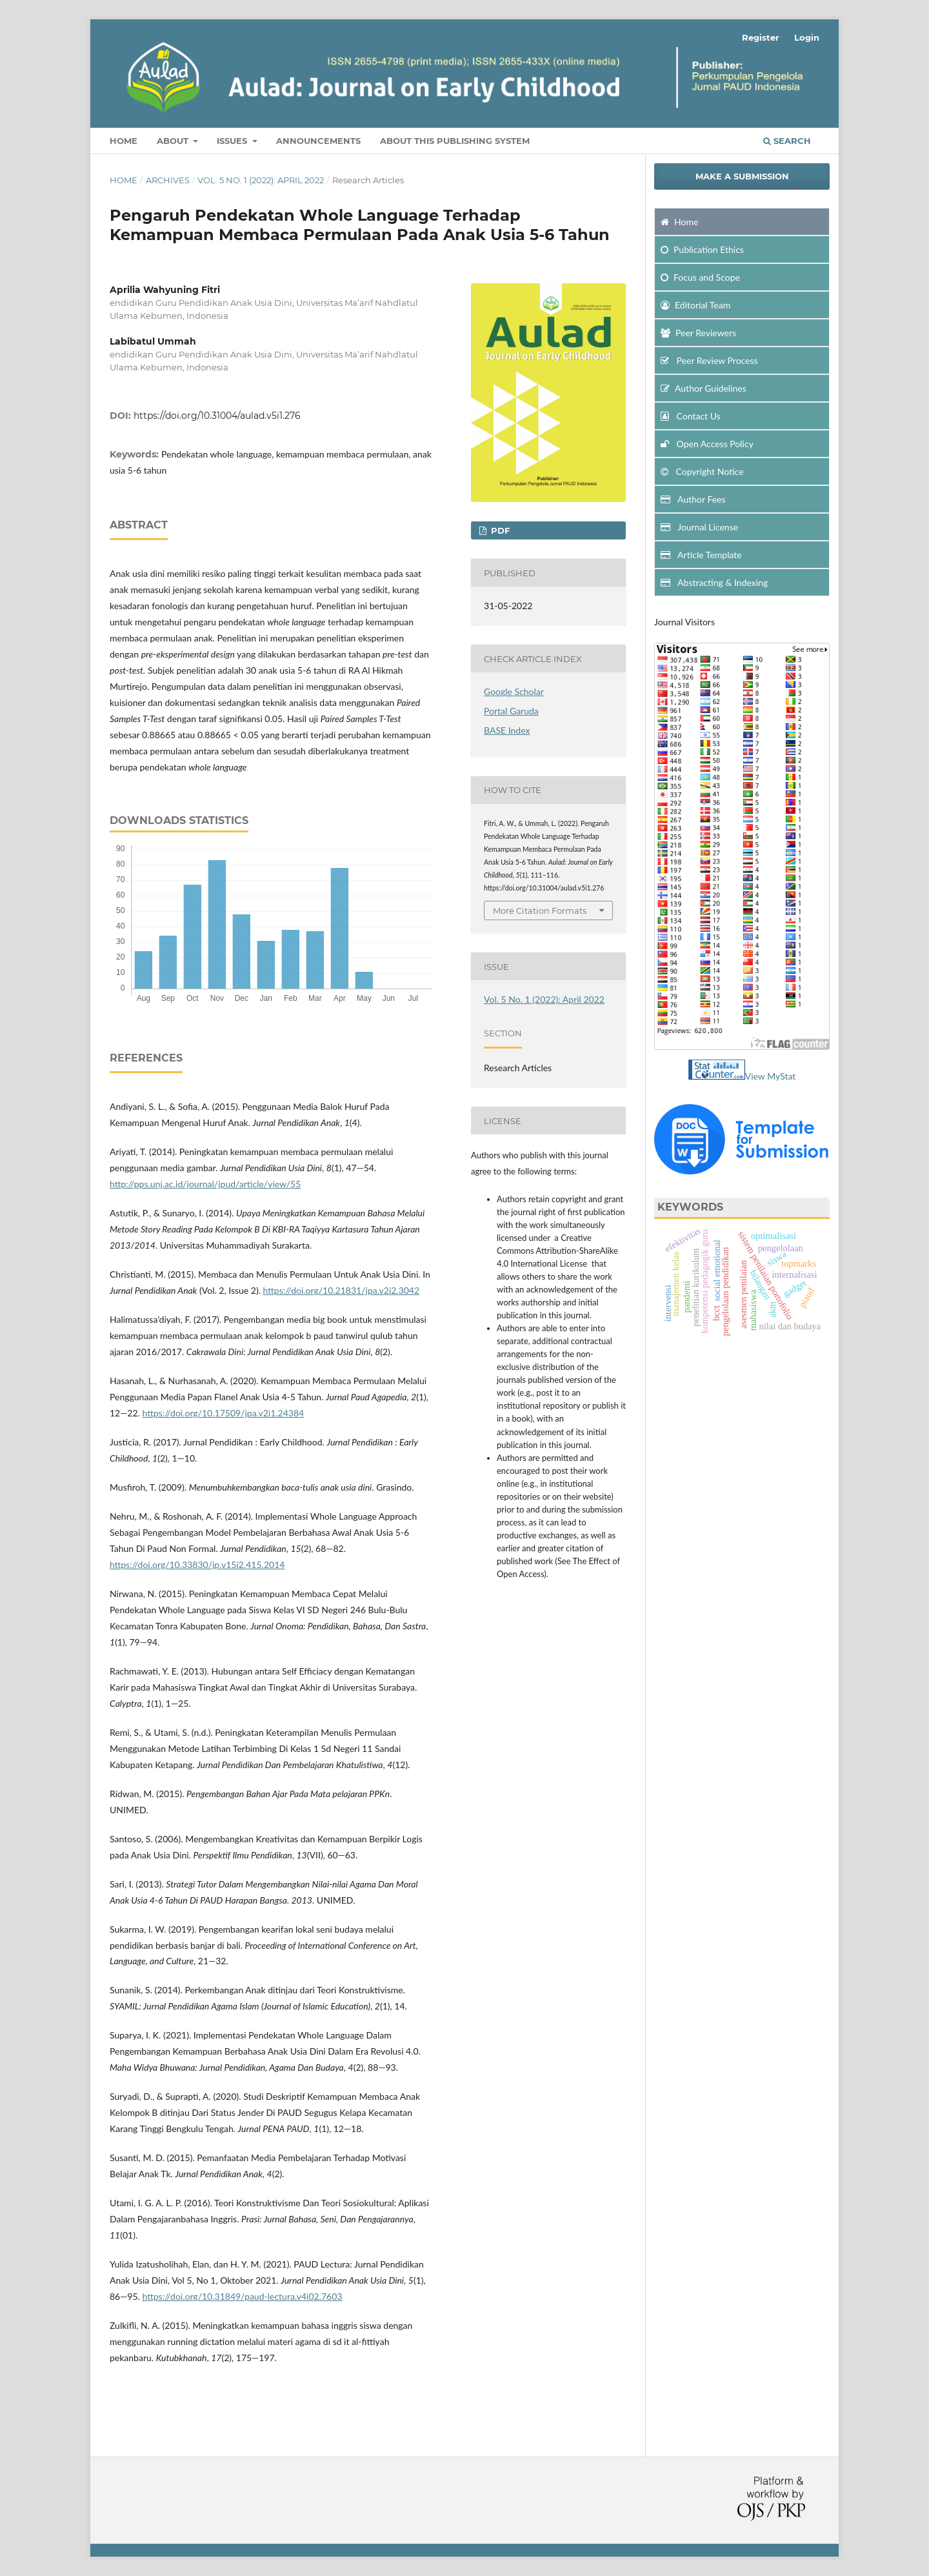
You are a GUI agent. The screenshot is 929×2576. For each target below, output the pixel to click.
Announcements (318, 141)
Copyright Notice (702, 471)
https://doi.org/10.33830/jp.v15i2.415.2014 (197, 1564)
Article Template (701, 554)
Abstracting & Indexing (714, 582)
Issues (233, 141)
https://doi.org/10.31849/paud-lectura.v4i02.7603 (242, 2296)
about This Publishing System (455, 141)
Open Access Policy (707, 443)
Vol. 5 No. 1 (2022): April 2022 (260, 180)
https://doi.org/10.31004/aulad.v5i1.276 (217, 415)
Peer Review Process (709, 360)
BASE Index (507, 730)
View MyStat (770, 1076)
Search (787, 141)
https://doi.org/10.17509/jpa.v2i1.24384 (223, 1412)
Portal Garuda (511, 710)
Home (123, 141)
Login (806, 37)
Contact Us (691, 415)
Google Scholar (514, 691)
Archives (168, 180)
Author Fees (693, 499)
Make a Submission (742, 176)
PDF (499, 530)
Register (760, 37)
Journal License (699, 526)
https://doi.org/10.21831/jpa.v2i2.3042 (341, 1290)
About (174, 141)
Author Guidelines (703, 388)
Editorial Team (695, 304)
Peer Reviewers (698, 332)
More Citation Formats (539, 910)
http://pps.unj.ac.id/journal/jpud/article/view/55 (205, 1183)
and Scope (700, 277)
